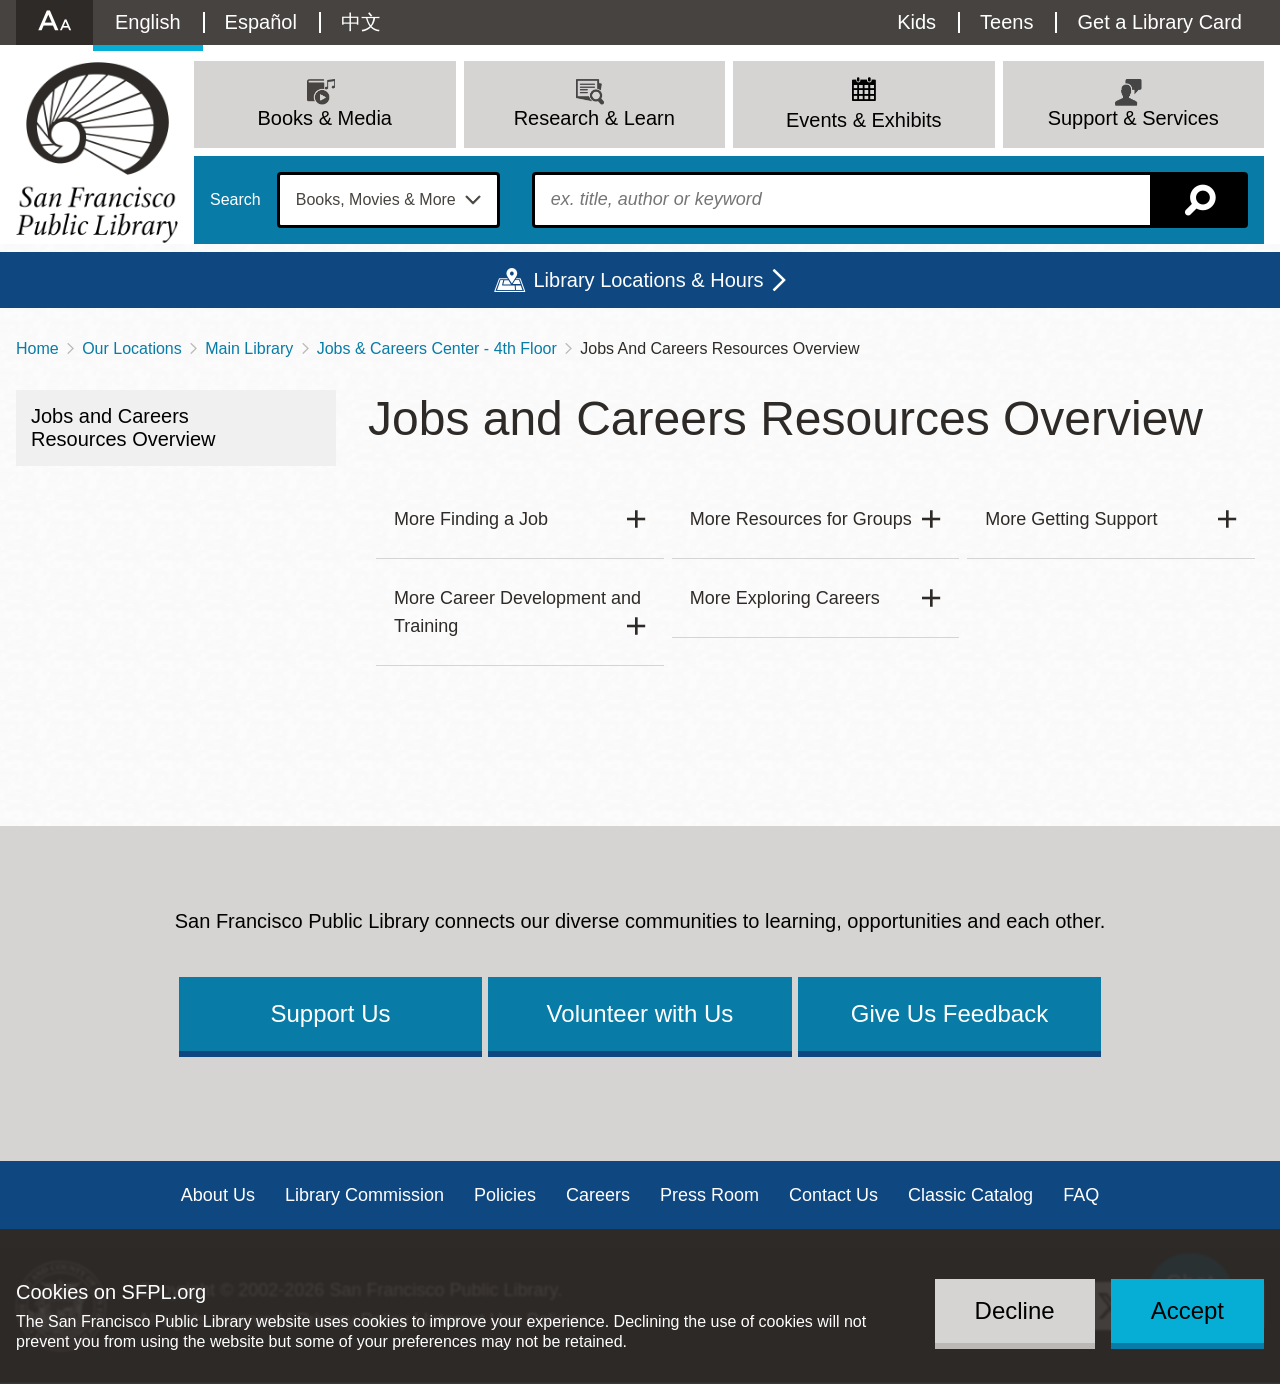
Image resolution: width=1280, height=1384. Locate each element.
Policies (505, 1195)
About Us (218, 1195)
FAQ (1081, 1195)
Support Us (330, 1013)
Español (261, 22)
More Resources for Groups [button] (801, 519)
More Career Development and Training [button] (517, 612)
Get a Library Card (1159, 22)
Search (235, 200)
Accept (1187, 1310)
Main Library (249, 348)
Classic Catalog (970, 1195)
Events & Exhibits (864, 120)
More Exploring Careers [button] (785, 598)
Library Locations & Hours (648, 280)
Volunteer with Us (640, 1013)
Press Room (709, 1195)
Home (37, 348)
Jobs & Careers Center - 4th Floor (437, 348)
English (148, 22)
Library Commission (364, 1195)
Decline (1015, 1310)
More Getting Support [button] (1071, 519)
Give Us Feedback (949, 1013)
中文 (361, 22)
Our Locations (132, 348)
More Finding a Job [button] (471, 519)
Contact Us (833, 1195)
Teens (1006, 22)
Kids (916, 22)
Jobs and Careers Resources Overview (123, 427)
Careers (598, 1195)
